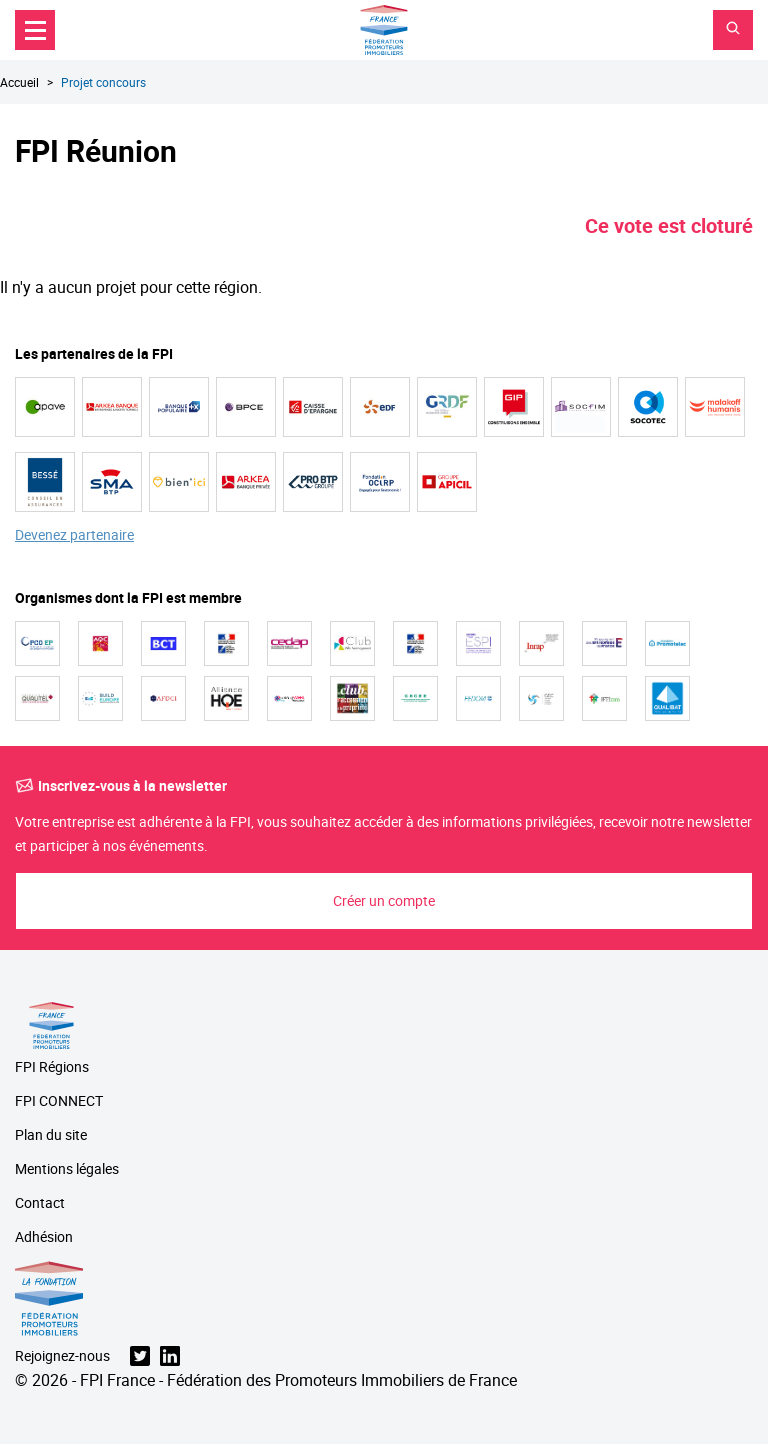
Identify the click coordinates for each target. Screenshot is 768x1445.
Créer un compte (384, 900)
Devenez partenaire (74, 535)
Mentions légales (67, 1169)
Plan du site (51, 1135)
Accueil (19, 82)
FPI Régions (52, 1067)
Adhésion (44, 1237)
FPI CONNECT (59, 1101)
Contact (40, 1203)
